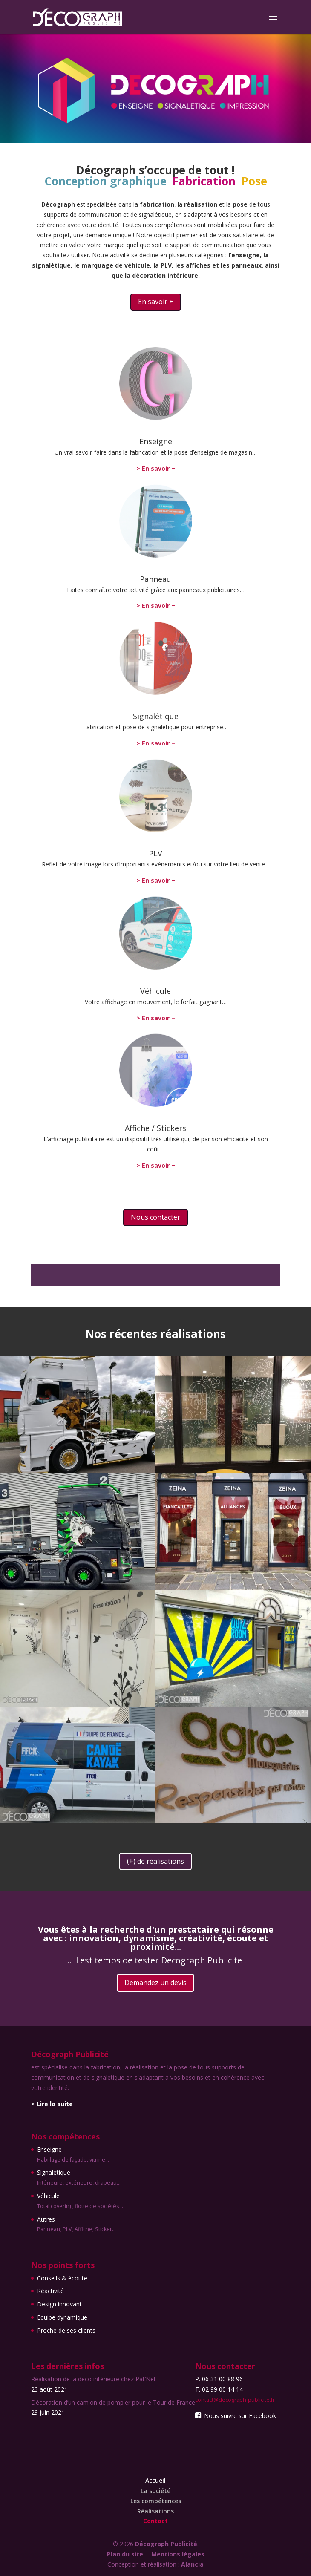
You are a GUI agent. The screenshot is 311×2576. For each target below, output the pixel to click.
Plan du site (125, 2554)
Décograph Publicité (166, 2544)
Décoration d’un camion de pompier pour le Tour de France (113, 2402)
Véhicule (155, 991)
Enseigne (155, 441)
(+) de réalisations (155, 1861)
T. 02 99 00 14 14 (219, 2389)
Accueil (155, 2480)
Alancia (192, 2564)
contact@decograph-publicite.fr (235, 2399)
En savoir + (155, 301)
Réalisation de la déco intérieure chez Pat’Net (93, 2379)
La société (155, 2491)
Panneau (155, 579)
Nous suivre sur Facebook (235, 2416)
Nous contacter (155, 1217)
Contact (155, 2521)
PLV (155, 853)
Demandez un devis (155, 1982)
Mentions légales (177, 2554)
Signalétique (156, 716)
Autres (80, 2225)
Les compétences (155, 2501)
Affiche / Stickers (155, 1128)
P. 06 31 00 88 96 (219, 2379)
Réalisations (155, 2511)
